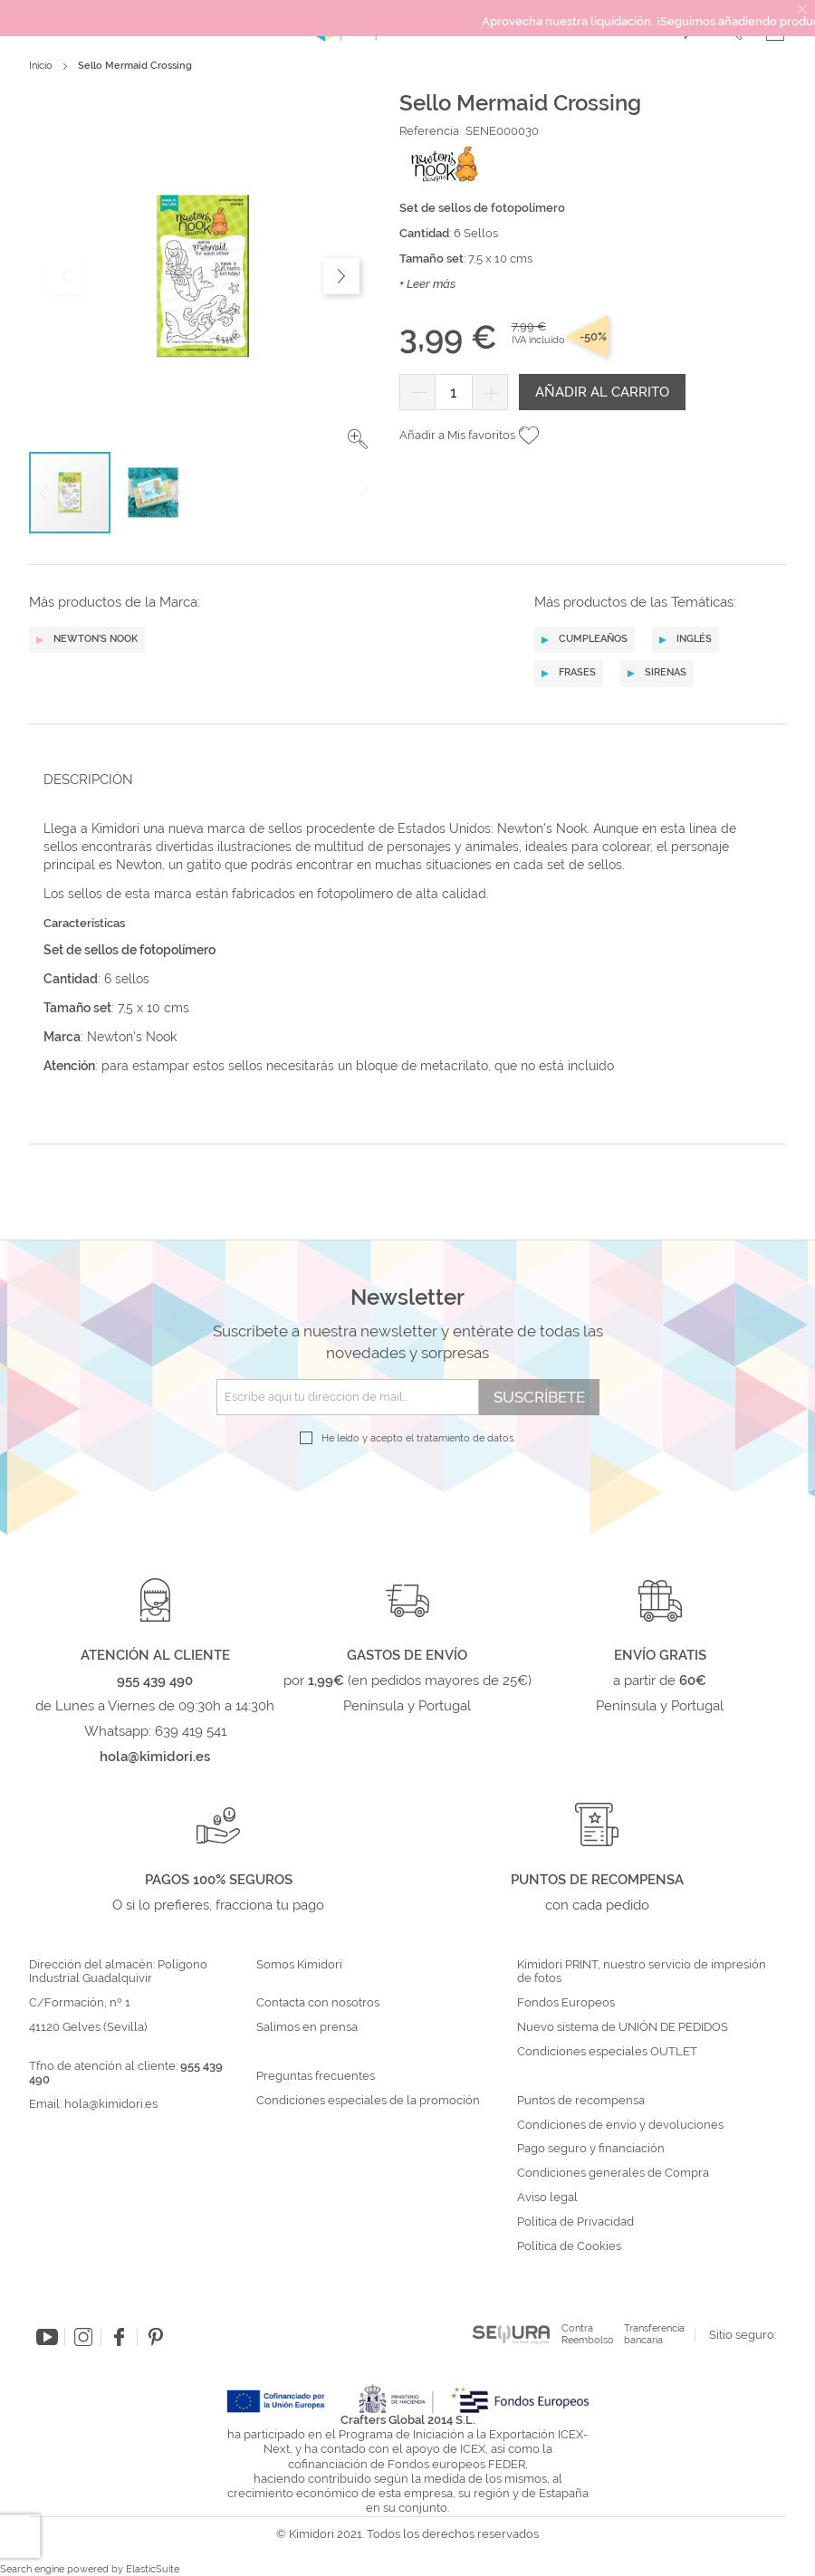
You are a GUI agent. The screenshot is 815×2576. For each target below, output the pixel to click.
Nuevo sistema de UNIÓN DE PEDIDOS (622, 2027)
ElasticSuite (152, 2569)
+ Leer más (427, 284)
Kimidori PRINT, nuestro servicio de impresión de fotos (641, 1971)
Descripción (88, 779)
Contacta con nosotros (317, 2003)
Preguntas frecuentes (315, 2076)
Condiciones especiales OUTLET (607, 2051)
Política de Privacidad (575, 2222)
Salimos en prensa (307, 2027)
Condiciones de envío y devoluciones (620, 2125)
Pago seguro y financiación (591, 2148)
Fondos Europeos (566, 2003)
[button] (358, 439)
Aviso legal (547, 2197)
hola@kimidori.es (111, 2104)
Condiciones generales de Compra (613, 2173)
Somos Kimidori (299, 1964)
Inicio (41, 66)
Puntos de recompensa (581, 2100)
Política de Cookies (569, 2246)
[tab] (402, 779)
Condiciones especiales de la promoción (369, 2100)
